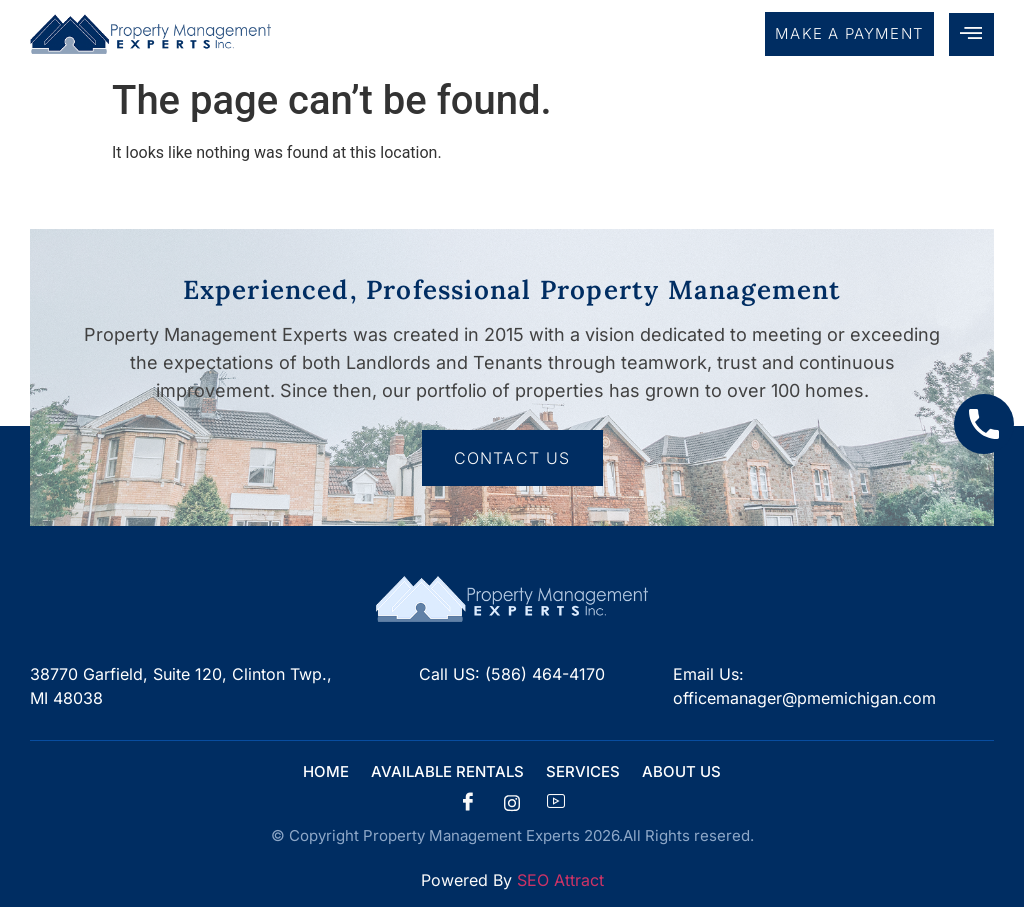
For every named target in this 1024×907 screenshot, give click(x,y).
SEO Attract (560, 880)
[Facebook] (468, 803)
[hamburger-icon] (971, 34)
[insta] (512, 803)
